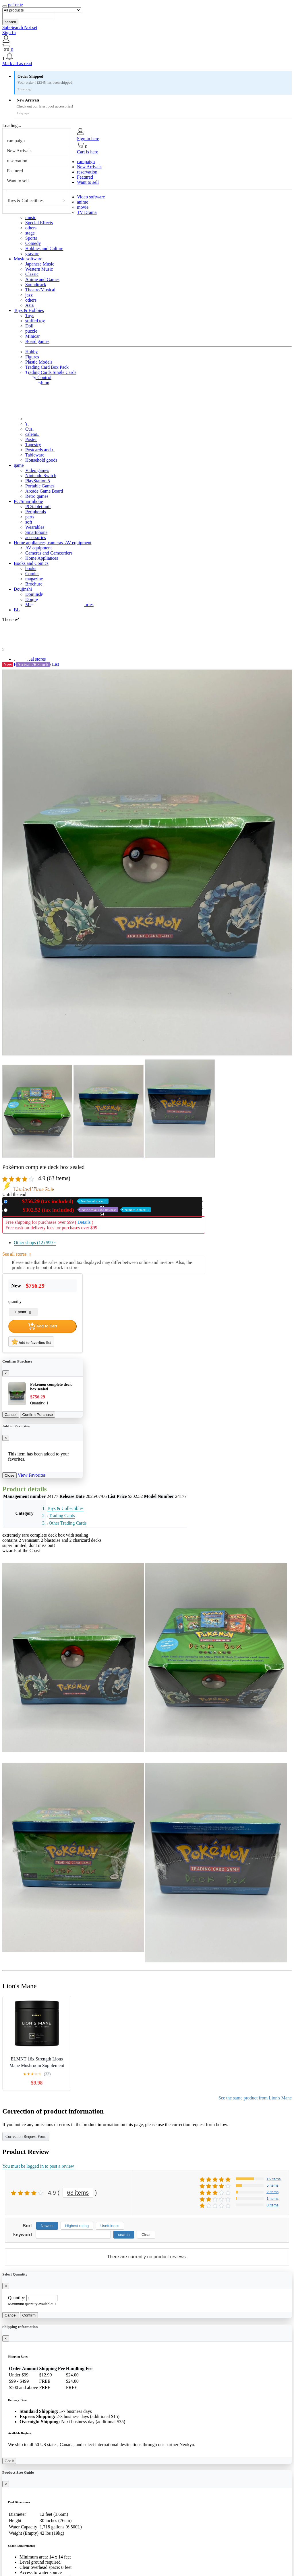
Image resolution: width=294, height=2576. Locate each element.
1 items (272, 2198)
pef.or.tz (15, 4)
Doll (29, 325)
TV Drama (87, 212)
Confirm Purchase (37, 1414)
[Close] (5, 1373)
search (10, 22)
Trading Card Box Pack (47, 367)
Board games (37, 341)
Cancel (11, 1414)
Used (80, 1209)
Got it (9, 2461)
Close (9, 1475)
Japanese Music (39, 263)
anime (82, 202)
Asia (29, 305)
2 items (272, 2192)
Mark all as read (17, 63)
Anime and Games (42, 279)
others (30, 227)
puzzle (31, 331)
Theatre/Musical (40, 289)
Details (84, 1222)
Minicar (32, 336)
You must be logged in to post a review (38, 2166)
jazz (29, 294)
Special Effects (39, 222)
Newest (47, 2226)
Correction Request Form (25, 2136)
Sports (31, 238)
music (30, 217)
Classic (31, 274)
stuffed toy (35, 320)
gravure (32, 253)
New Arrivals (19, 150)
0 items (272, 2205)
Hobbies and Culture (44, 248)
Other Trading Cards (68, 1523)
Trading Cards (62, 1515)
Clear (146, 2234)
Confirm (29, 2315)
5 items (272, 2185)
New (59, 1201)
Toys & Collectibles (25, 200)
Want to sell (18, 180)
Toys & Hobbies (29, 310)
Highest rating (77, 2226)
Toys (29, 315)
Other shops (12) (35, 1242)
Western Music (39, 269)
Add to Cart (42, 1326)
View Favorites (32, 1475)
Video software (91, 196)
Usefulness (109, 2226)
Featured (15, 170)
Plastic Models (39, 362)
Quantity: (16, 2297)
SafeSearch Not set (19, 27)
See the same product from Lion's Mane (255, 2097)
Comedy (33, 243)
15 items (273, 2179)
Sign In (9, 32)
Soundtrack (35, 284)
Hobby (31, 351)
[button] (147, 56)
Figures (32, 356)
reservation (17, 160)
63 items (78, 2192)
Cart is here (87, 151)
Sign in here (88, 138)
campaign (16, 140)
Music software (28, 258)
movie (82, 207)
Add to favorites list (31, 1341)
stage (30, 233)
